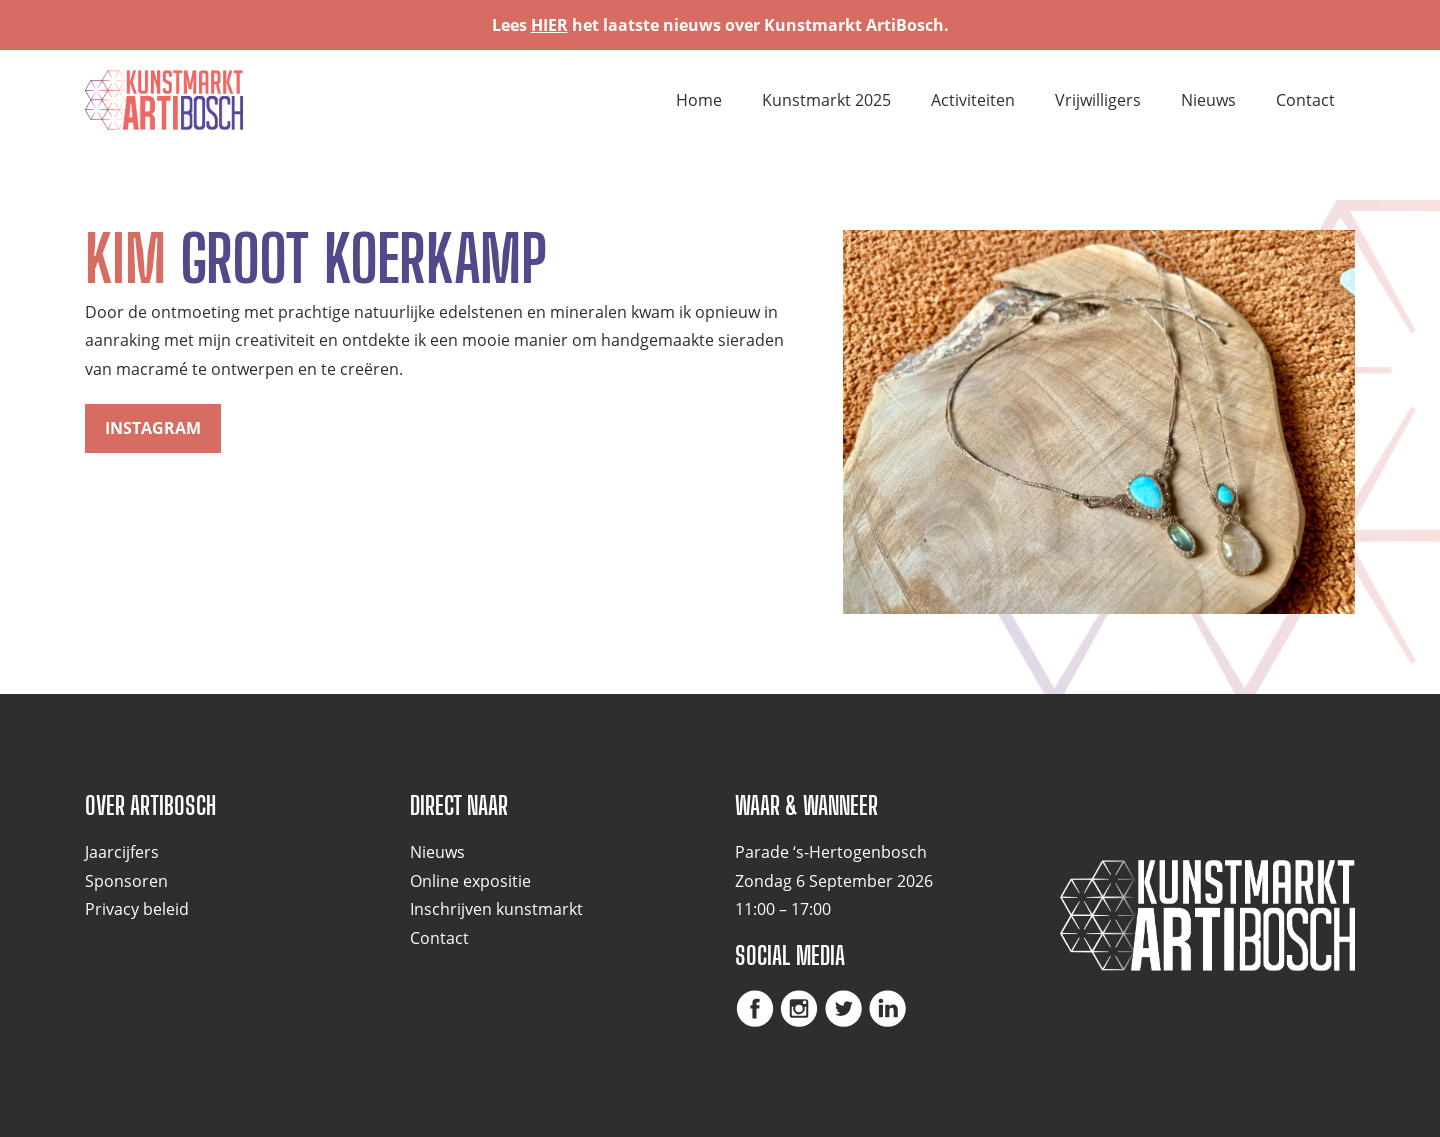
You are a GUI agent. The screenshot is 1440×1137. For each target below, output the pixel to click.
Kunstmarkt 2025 (826, 100)
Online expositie (470, 881)
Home (699, 100)
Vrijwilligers (1098, 100)
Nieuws (1208, 100)
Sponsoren (126, 881)
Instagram (153, 428)
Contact (1305, 100)
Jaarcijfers (122, 852)
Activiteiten (973, 100)
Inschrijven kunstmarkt (496, 909)
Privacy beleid (137, 909)
